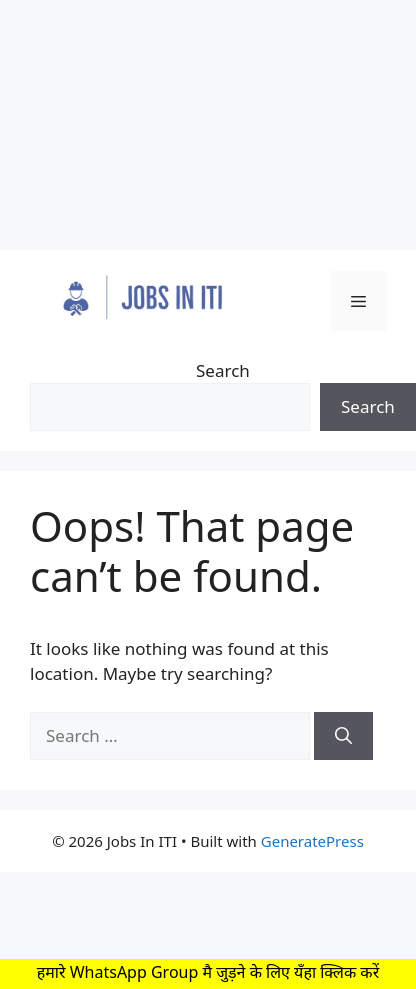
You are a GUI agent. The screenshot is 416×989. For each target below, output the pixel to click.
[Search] (343, 736)
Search (223, 370)
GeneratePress (312, 841)
